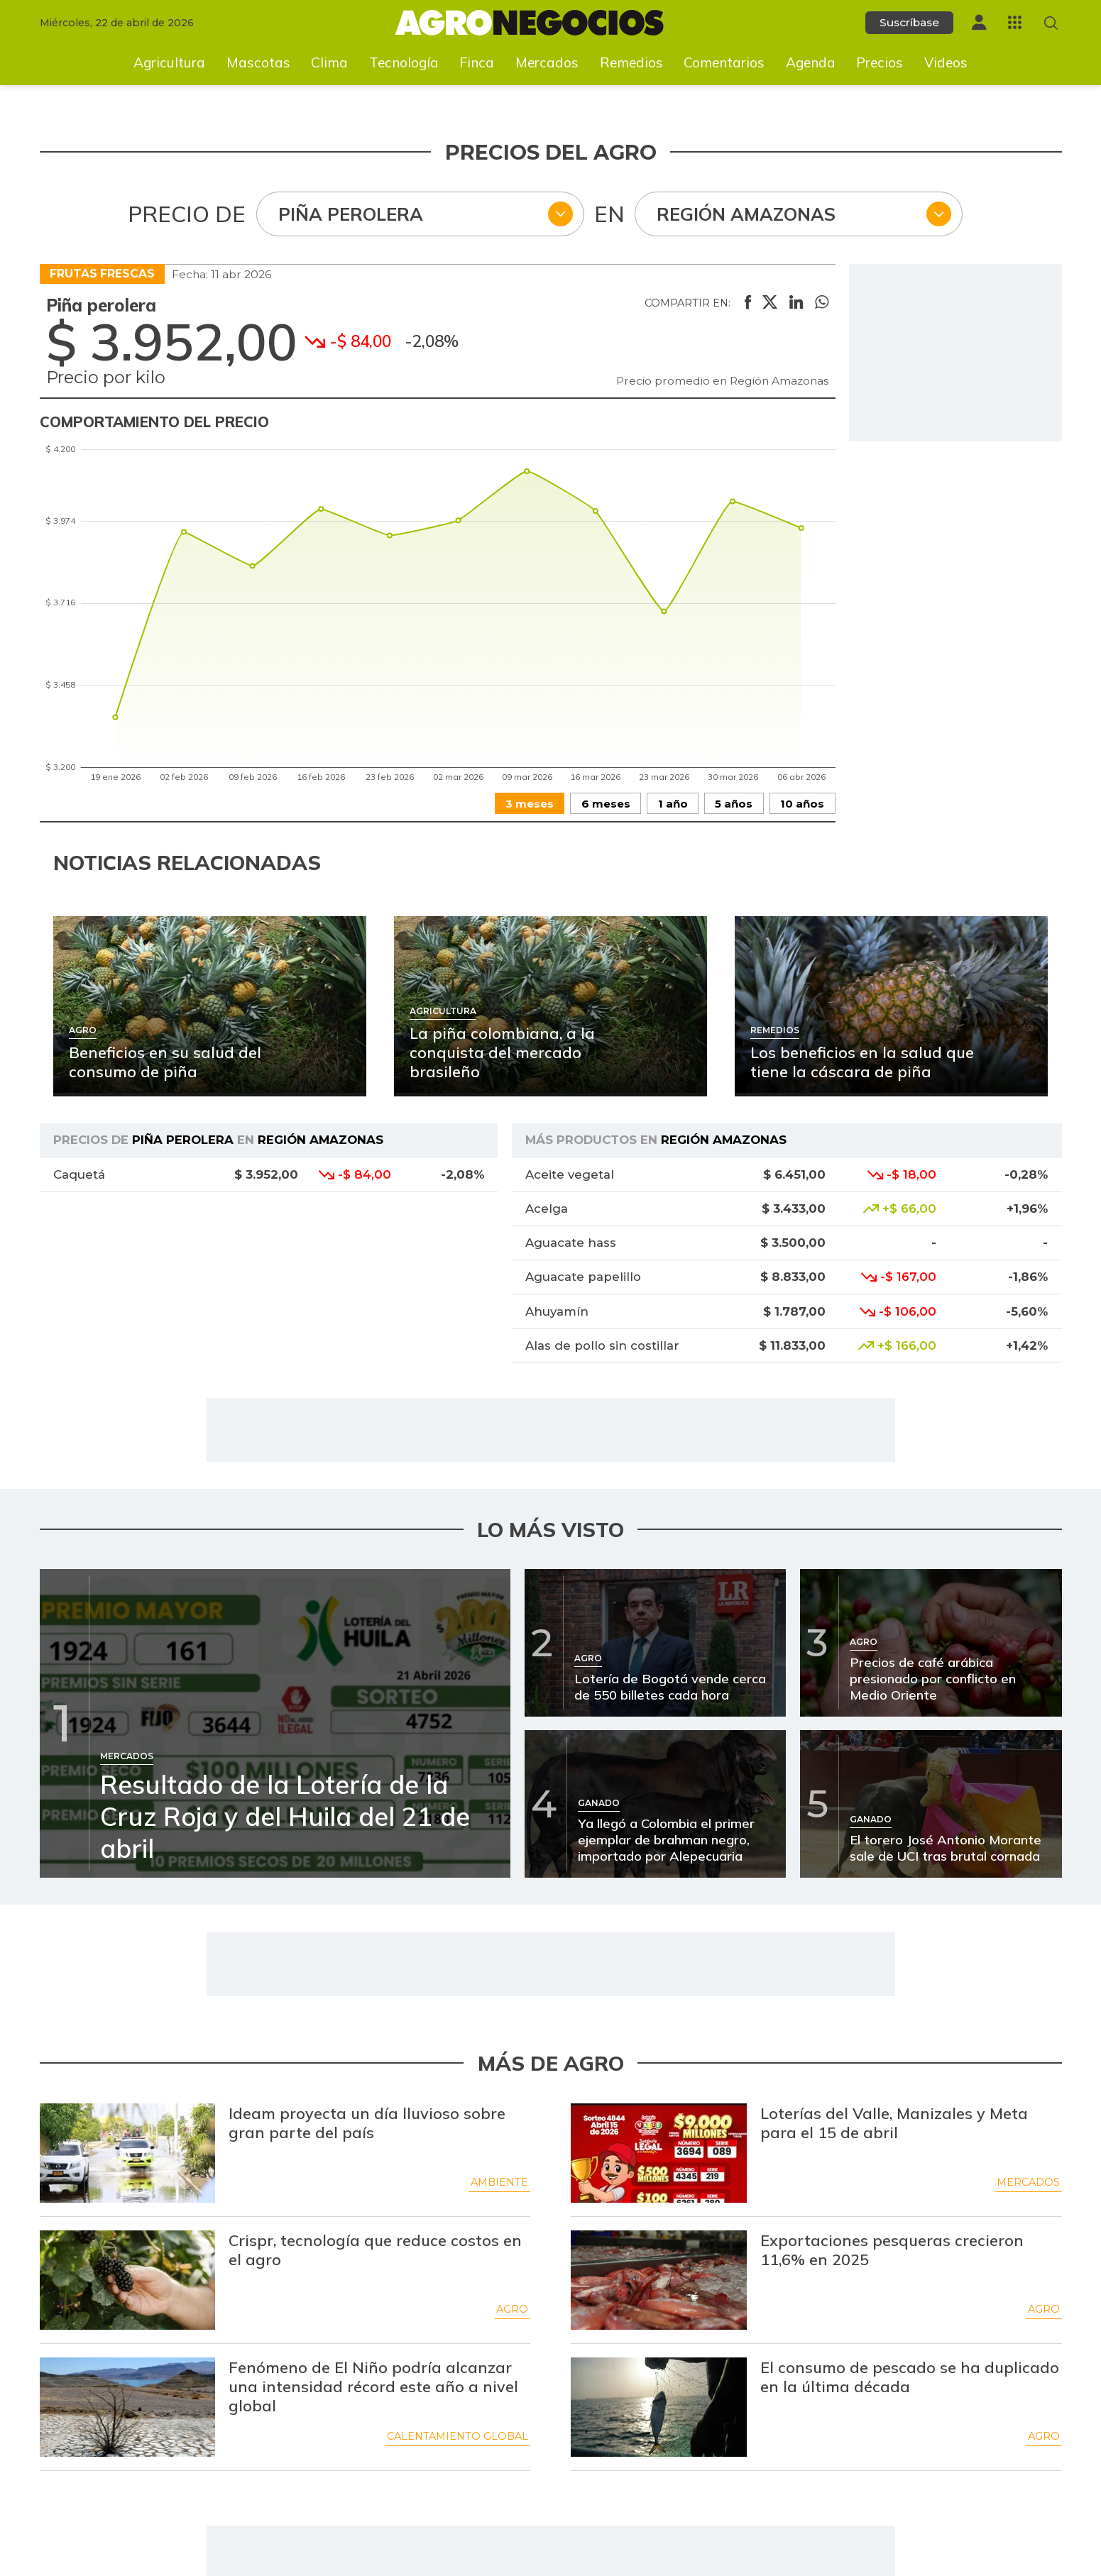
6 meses (605, 803)
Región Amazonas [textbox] (746, 214)
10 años (802, 803)
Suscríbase (909, 22)
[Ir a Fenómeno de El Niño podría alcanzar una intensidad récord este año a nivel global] (128, 2407)
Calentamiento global (457, 2436)
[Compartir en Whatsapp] (821, 303)
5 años (733, 803)
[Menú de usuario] (979, 22)
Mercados (547, 62)
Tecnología (404, 62)
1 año (673, 803)
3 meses (529, 803)
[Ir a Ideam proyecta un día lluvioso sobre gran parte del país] (128, 2153)
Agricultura (169, 62)
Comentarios (724, 62)
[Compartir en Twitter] (769, 303)
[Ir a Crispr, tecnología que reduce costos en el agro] (128, 2280)
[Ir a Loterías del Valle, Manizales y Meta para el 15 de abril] (659, 2153)
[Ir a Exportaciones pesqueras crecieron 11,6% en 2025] (659, 2280)
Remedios (631, 62)
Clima (329, 62)
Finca (476, 62)
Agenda (811, 62)
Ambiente (499, 2182)
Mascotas (258, 62)
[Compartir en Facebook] (748, 303)
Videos (946, 62)
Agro (512, 2309)
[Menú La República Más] (1015, 22)
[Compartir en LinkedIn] (796, 303)
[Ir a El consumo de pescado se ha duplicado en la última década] (659, 2407)
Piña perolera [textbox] (350, 214)
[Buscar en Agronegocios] (1051, 23)
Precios (879, 62)
